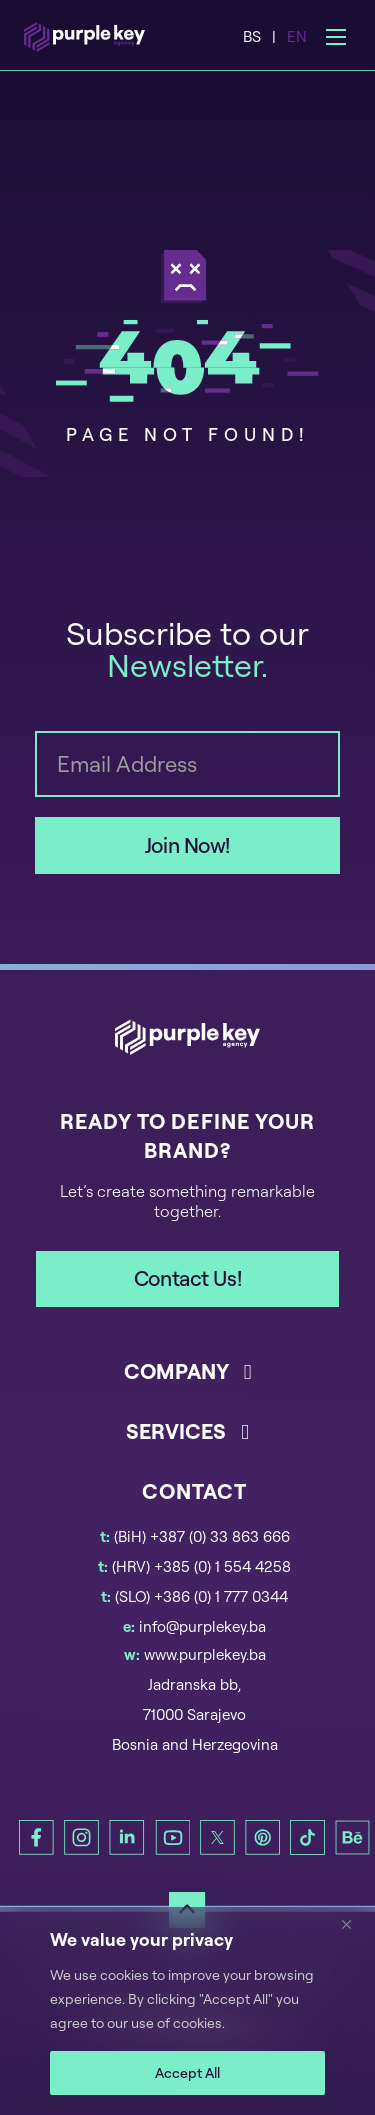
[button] (188, 1387)
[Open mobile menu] (336, 37)
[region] (187, 2011)
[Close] (354, 1924)
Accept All (187, 2072)
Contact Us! (187, 1278)
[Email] (188, 764)
